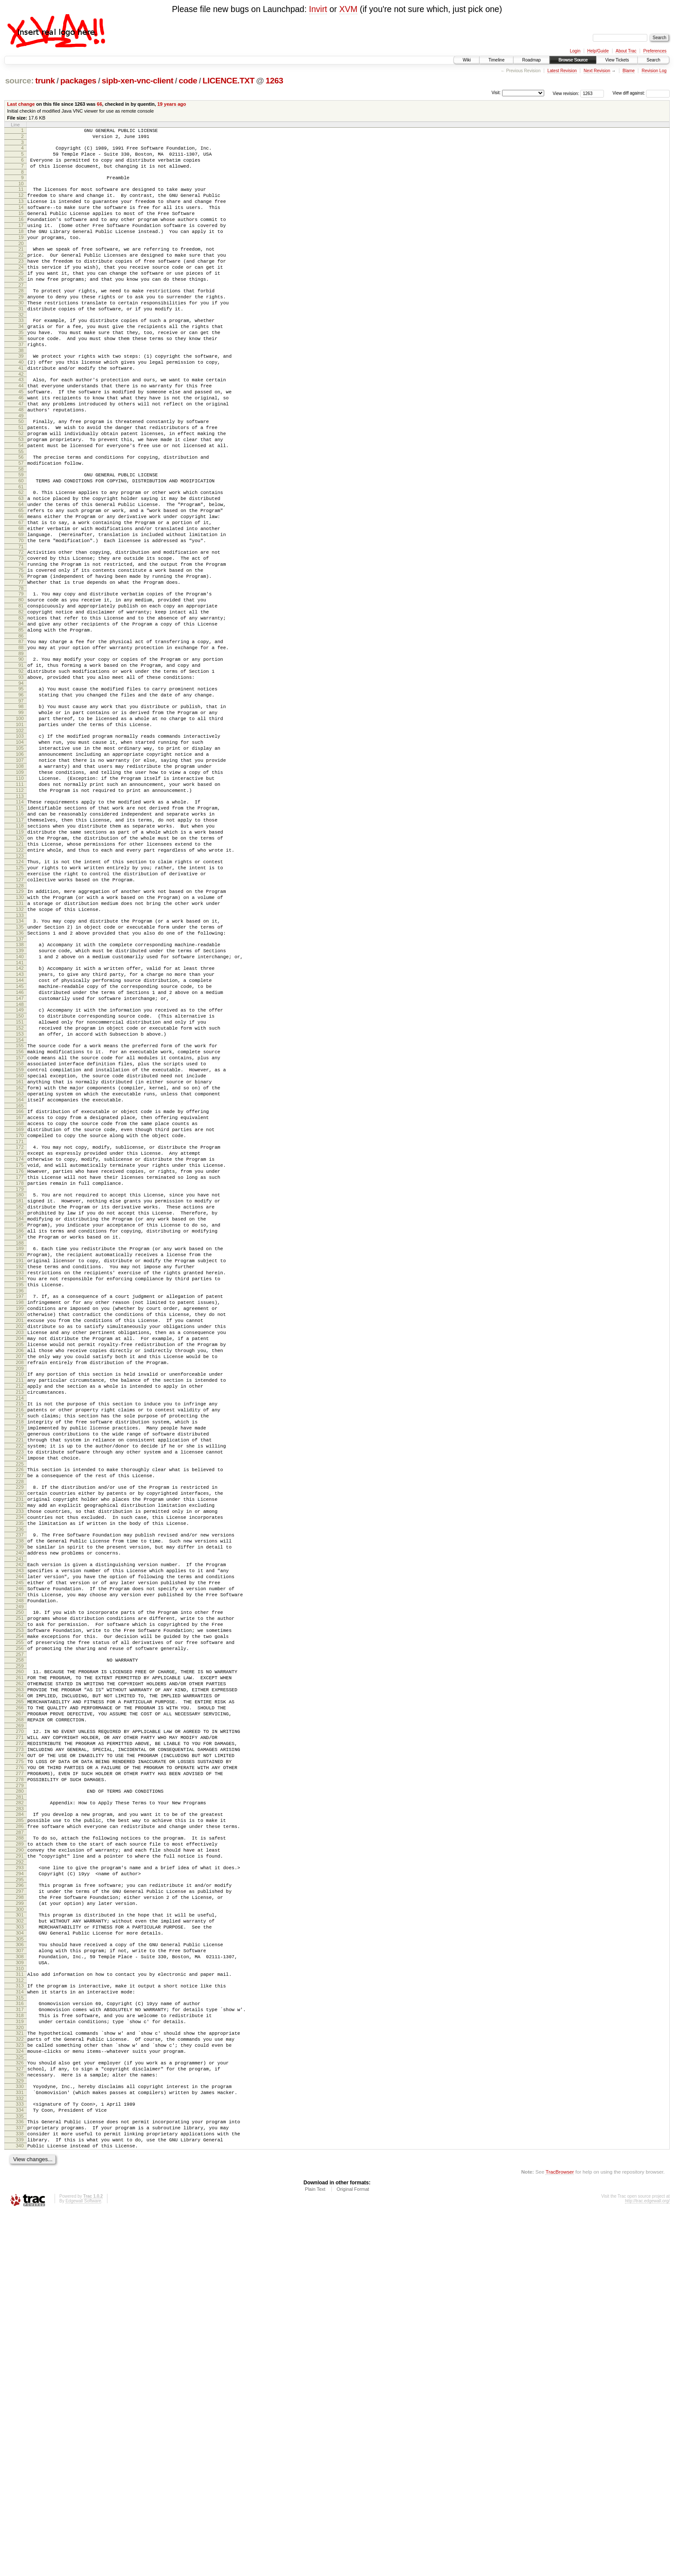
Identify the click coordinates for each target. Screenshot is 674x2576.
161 (20, 1253)
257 (20, 1934)
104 (20, 850)
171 (20, 1324)
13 (21, 212)
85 (21, 720)
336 (20, 2478)
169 (20, 1310)
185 (20, 1423)
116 (20, 936)
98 (21, 808)
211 (20, 1608)
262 (20, 1967)
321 (20, 2376)
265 (20, 1989)
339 (20, 2500)
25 (21, 298)
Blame (628, 70)
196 (20, 1502)
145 (20, 1139)
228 (20, 1729)
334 (20, 2466)
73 (21, 634)
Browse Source (573, 60)
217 (20, 1650)
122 (20, 980)
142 (20, 1117)
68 (21, 599)
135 (20, 1070)
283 (20, 2115)
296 (20, 2203)
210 (20, 1601)
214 (20, 1630)
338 (20, 2493)
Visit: (496, 92)
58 (21, 529)
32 (21, 348)
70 (21, 613)
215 (20, 1635)
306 (20, 2273)
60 (21, 542)
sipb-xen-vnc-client (138, 80)
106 (20, 865)
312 (20, 2315)
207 (20, 1580)
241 (20, 1820)
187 (20, 1438)
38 (21, 390)
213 (20, 1622)
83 (21, 705)
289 (20, 2156)
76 (21, 656)
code (188, 80)
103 (20, 843)
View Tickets (617, 60)
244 (20, 1840)
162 (20, 1260)
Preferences (655, 51)
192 (20, 1472)
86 (21, 727)
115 (20, 929)
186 (20, 1430)
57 (21, 522)
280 (20, 2095)
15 (21, 227)
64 (21, 570)
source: (19, 80)
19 (21, 256)
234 (20, 1771)
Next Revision (597, 70)
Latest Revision (561, 70)
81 (21, 690)
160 (20, 1245)
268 (20, 2011)
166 (20, 1288)
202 (20, 1544)
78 (21, 670)
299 (20, 2225)
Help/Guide (598, 51)
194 (20, 1487)
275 (20, 2060)
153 (20, 1196)
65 (21, 577)
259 (20, 1947)
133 (20, 1057)
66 (99, 104)
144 (20, 1132)
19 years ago (171, 104)
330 (20, 2438)
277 (20, 2075)
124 (20, 993)
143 (20, 1125)
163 (20, 1267)
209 (20, 1595)
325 (20, 2405)
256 (20, 1926)
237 (20, 1791)
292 (20, 2177)
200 (20, 1529)
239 (20, 1806)
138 (20, 1090)
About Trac (626, 51)
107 (20, 872)
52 (21, 487)
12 (21, 205)
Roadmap (531, 60)
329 (20, 2432)
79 (21, 676)
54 (21, 502)
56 (21, 515)
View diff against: (641, 93)
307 (20, 2280)
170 (20, 1317)
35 (21, 368)
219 (20, 1665)
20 (21, 264)
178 (20, 1374)
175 (20, 1352)
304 (20, 2260)
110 (20, 894)
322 (20, 2383)
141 (20, 1112)
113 (20, 916)
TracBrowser (559, 2535)
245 (20, 1848)
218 (20, 1657)
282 (20, 2108)
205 (20, 1566)
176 (20, 1359)
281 (20, 2102)
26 (21, 306)
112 (20, 908)
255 (20, 1919)
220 (20, 1672)
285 (20, 2128)
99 (21, 815)
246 (20, 1855)
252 (20, 1897)
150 (20, 1174)
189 (20, 1451)
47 (21, 452)
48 (21, 460)
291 (20, 2170)
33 (21, 353)
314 (20, 2328)
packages (78, 80)
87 (21, 733)
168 (20, 1302)
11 (21, 198)
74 (21, 641)
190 (20, 1458)
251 (20, 1890)
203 (20, 1551)
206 (20, 1573)
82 (21, 698)
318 (20, 2355)
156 (20, 1216)
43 (21, 423)
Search (653, 60)
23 (21, 284)
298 (20, 2218)
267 (20, 2003)
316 (20, 2341)
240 (20, 1813)
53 (21, 494)
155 (20, 1209)
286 (20, 2135)
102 (20, 837)
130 (20, 1035)
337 (20, 2486)
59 (21, 535)
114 (20, 921)
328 (20, 2425)
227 (20, 1721)
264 (20, 1981)
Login (575, 51)
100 (20, 822)
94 (21, 782)
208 (20, 1588)
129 (20, 1027)
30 (21, 333)
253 (20, 1904)
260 (20, 1952)
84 (21, 712)
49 (21, 467)
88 (21, 740)
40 (21, 403)
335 (20, 2473)
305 (20, 2267)
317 (20, 2348)
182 (20, 1401)
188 (20, 1445)
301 (20, 2238)
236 (20, 1785)
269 (20, 2018)
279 (20, 2089)
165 (20, 1282)
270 (20, 2024)
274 (20, 2053)
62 (21, 555)
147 (20, 1154)
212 (20, 1615)
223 (20, 1694)
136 (20, 1077)
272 (20, 2038)
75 (21, 648)
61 (21, 549)
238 (20, 1798)
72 (21, 626)
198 (20, 1515)
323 (20, 2390)
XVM (348, 9)
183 (20, 1408)
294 (20, 2190)
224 (20, 1701)
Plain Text (315, 2552)
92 (21, 767)
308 (20, 2288)
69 (21, 606)
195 (20, 1494)
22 (21, 276)
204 (20, 1558)
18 (21, 249)
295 (20, 2198)
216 (20, 1643)
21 (21, 269)
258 (20, 1939)
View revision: (566, 93)
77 (21, 663)
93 (21, 775)
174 (20, 1344)
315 (20, 2335)
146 (20, 1147)
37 (21, 383)
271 (20, 2031)
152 (20, 1189)
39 (21, 396)
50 (21, 472)
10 (21, 192)
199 (20, 1522)
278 (20, 2082)
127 (20, 1015)
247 (20, 1862)
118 (20, 951)
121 (20, 972)
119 (20, 958)
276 (20, 2067)
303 (20, 2253)
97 (21, 802)
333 (20, 2458)
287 (20, 2143)
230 (20, 1742)
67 (21, 592)
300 (20, 2233)
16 (21, 234)
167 (20, 1295)
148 (20, 1161)
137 (20, 1084)
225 (20, 1708)
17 (21, 242)
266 (20, 1996)
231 (20, 1749)
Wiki (467, 60)
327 (20, 2418)
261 (20, 1960)
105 (20, 857)
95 (21, 788)
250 (20, 1883)
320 (20, 2370)
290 (20, 2163)
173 (20, 1337)
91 (21, 760)
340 (20, 2508)
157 (20, 1224)
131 (20, 1042)
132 (20, 1049)
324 (20, 2398)
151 (20, 1181)
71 (21, 621)
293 (20, 2183)
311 (20, 2308)
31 (21, 340)
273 (20, 2046)
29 (21, 326)
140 (20, 1104)
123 (20, 987)
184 (20, 1416)
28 (21, 319)
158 (20, 1231)
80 (21, 683)
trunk (45, 80)
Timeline (496, 60)
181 (20, 1394)
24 (21, 291)
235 (20, 1778)
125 (20, 1000)
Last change (21, 104)
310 (20, 2302)
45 (21, 438)
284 (20, 2121)
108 (20, 879)
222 (20, 1687)
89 (21, 747)
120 (20, 965)
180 (20, 1386)
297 (20, 2211)
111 (20, 901)
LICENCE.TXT (228, 80)
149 (20, 1167)
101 (20, 830)
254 (20, 1912)
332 (20, 2453)
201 (20, 1536)
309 (20, 2295)
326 (20, 2410)
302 (20, 2245)
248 (20, 1870)
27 (21, 313)
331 (20, 2445)
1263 (274, 80)
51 (21, 480)
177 (20, 1366)
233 (20, 1763)
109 (20, 886)
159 (20, 1238)
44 (21, 430)
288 (20, 2148)
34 (21, 361)
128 (20, 1022)
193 (20, 1480)
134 (20, 1062)
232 (20, 1756)
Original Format (353, 2552)
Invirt (318, 9)
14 (21, 220)
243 (20, 1833)
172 (20, 1330)
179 (20, 1381)
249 (20, 1877)
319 (20, 2363)
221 (20, 1679)
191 (20, 1465)
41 (21, 410)
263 (20, 1974)
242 (20, 1826)
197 (20, 1507)
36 (21, 375)
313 (20, 2321)
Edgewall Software (83, 2564)
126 (20, 1007)
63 (21, 562)
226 (20, 1714)
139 (20, 1097)
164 (20, 1275)
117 (20, 943)
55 (21, 509)
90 (21, 753)
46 (21, 445)
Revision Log (654, 70)
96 (21, 795)
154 (20, 1203)
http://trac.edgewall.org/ (647, 2564)
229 (20, 1734)
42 (21, 417)
